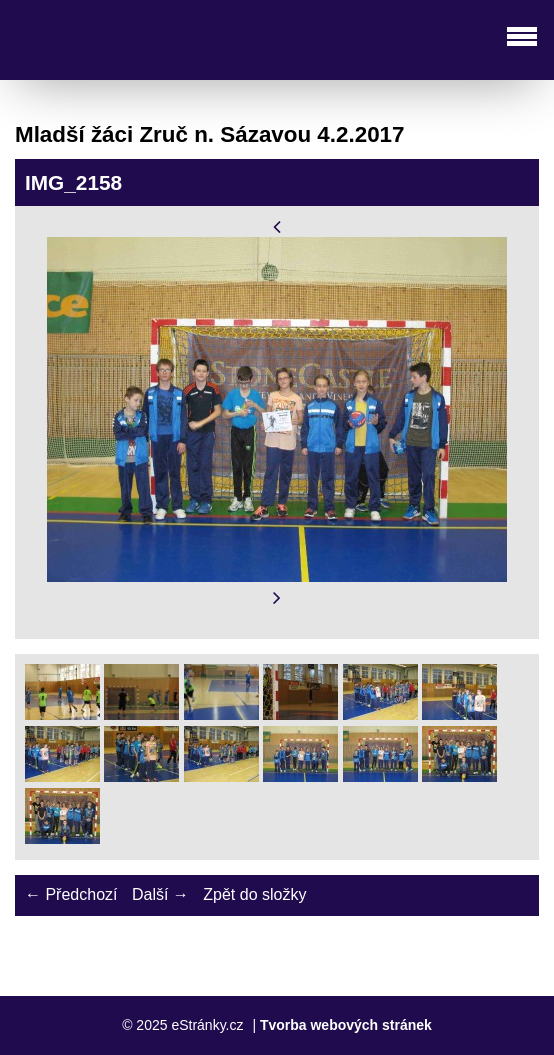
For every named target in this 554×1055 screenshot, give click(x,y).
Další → (160, 894)
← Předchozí (71, 894)
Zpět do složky (254, 894)
